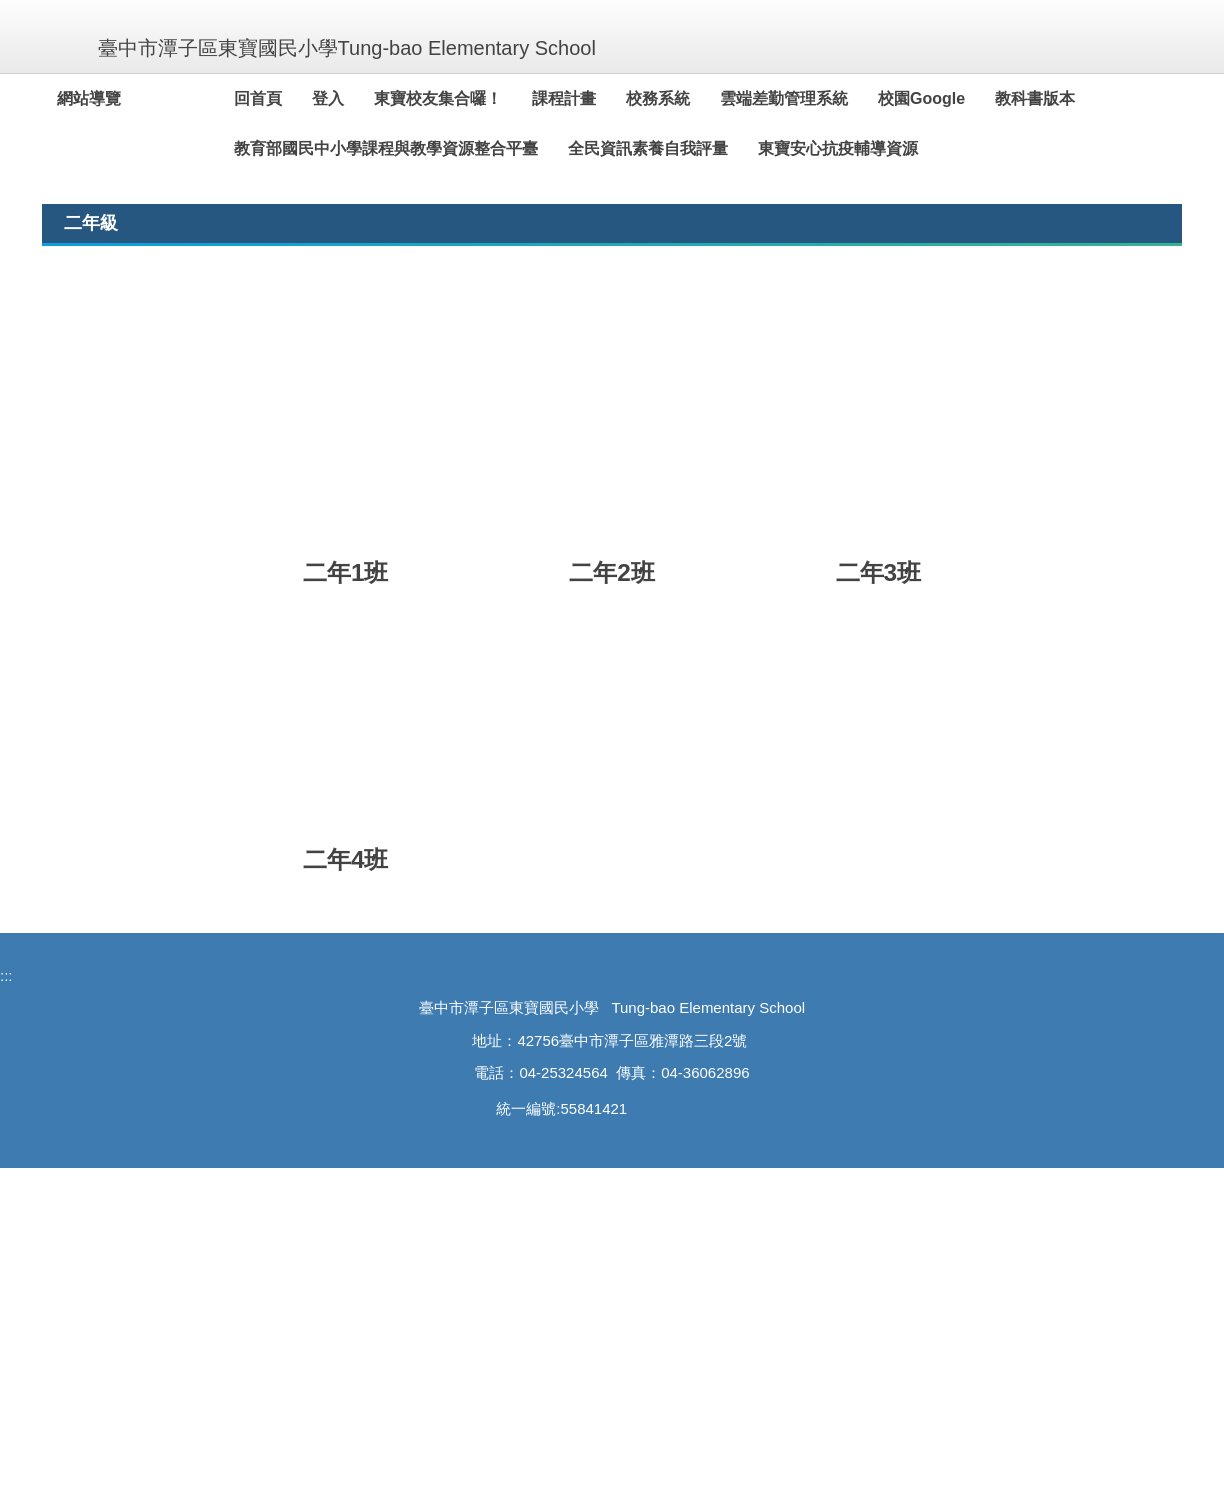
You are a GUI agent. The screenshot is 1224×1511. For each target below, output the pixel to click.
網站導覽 (135, 98)
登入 (374, 98)
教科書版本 (1081, 98)
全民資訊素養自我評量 (694, 148)
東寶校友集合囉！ (484, 98)
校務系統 (704, 98)
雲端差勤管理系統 (830, 98)
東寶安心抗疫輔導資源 (884, 148)
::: (65, 98)
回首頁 (304, 98)
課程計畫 (610, 98)
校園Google (967, 98)
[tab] (922, 499)
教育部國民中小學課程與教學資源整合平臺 (432, 148)
